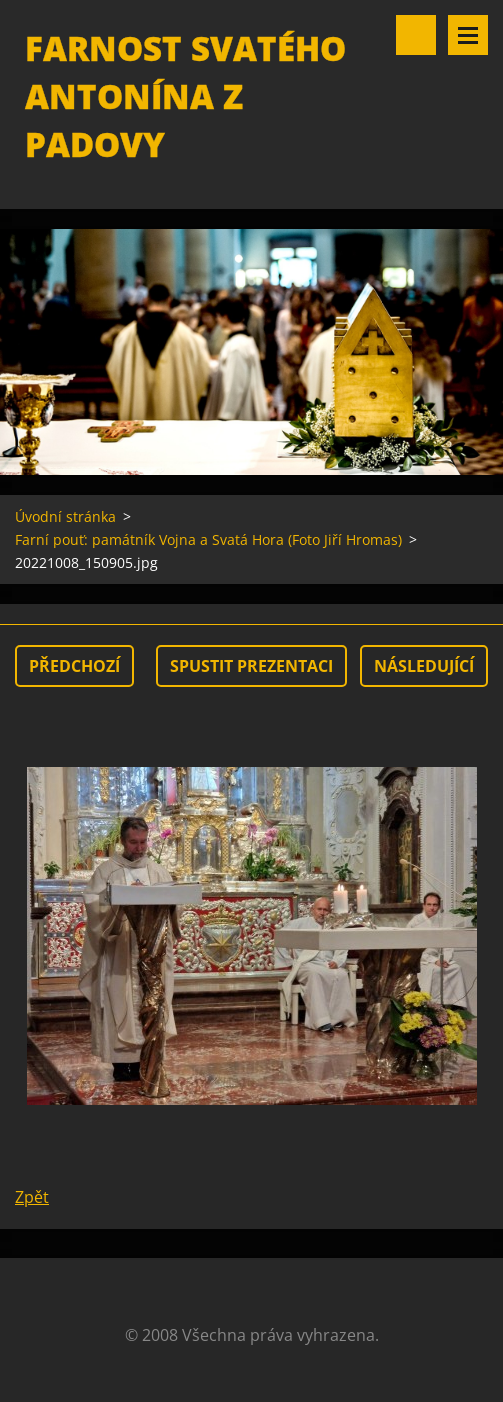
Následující (424, 666)
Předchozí (74, 666)
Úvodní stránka (65, 516)
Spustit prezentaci (251, 666)
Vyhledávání (416, 35)
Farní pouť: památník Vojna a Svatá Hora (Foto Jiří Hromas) (208, 539)
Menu (468, 35)
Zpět (32, 1197)
